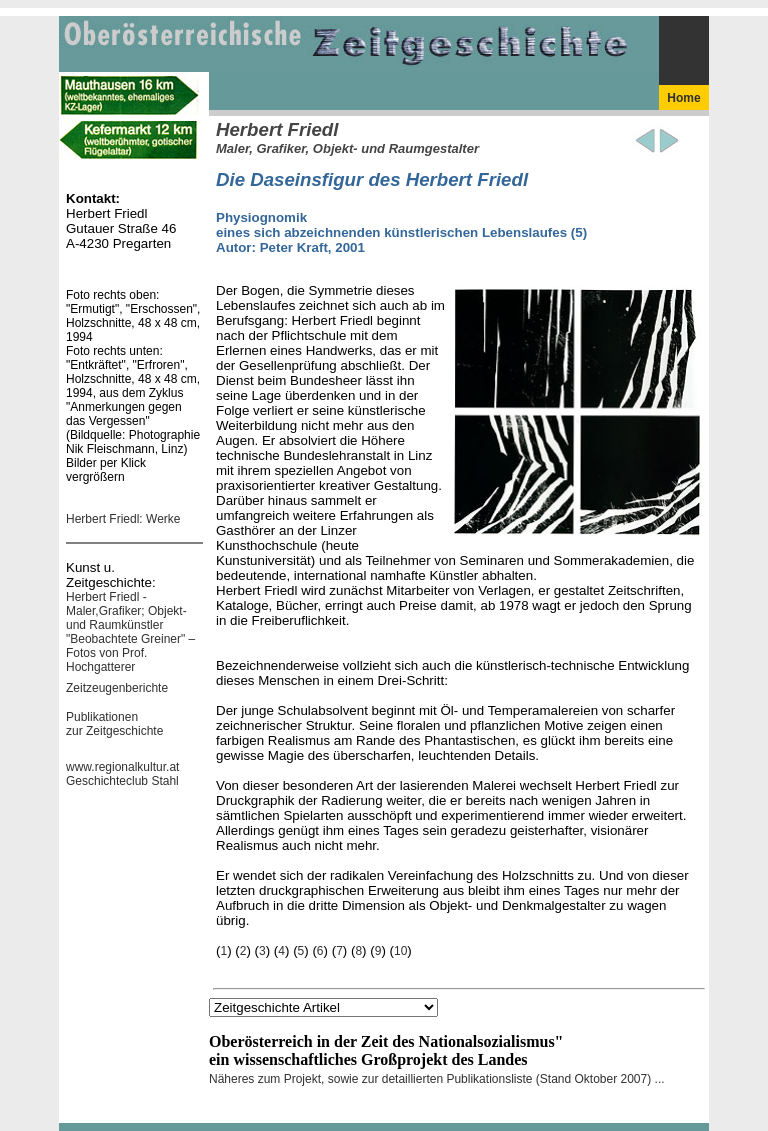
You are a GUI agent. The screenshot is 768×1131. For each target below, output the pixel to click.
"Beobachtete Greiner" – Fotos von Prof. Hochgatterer (130, 653)
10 (400, 951)
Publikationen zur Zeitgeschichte (114, 724)
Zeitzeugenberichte (117, 688)
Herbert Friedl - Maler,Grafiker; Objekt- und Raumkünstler (126, 611)
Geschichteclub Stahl (122, 781)
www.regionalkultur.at (122, 767)
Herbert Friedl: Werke (123, 519)
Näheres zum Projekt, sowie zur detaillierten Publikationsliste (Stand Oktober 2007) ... (437, 1079)
